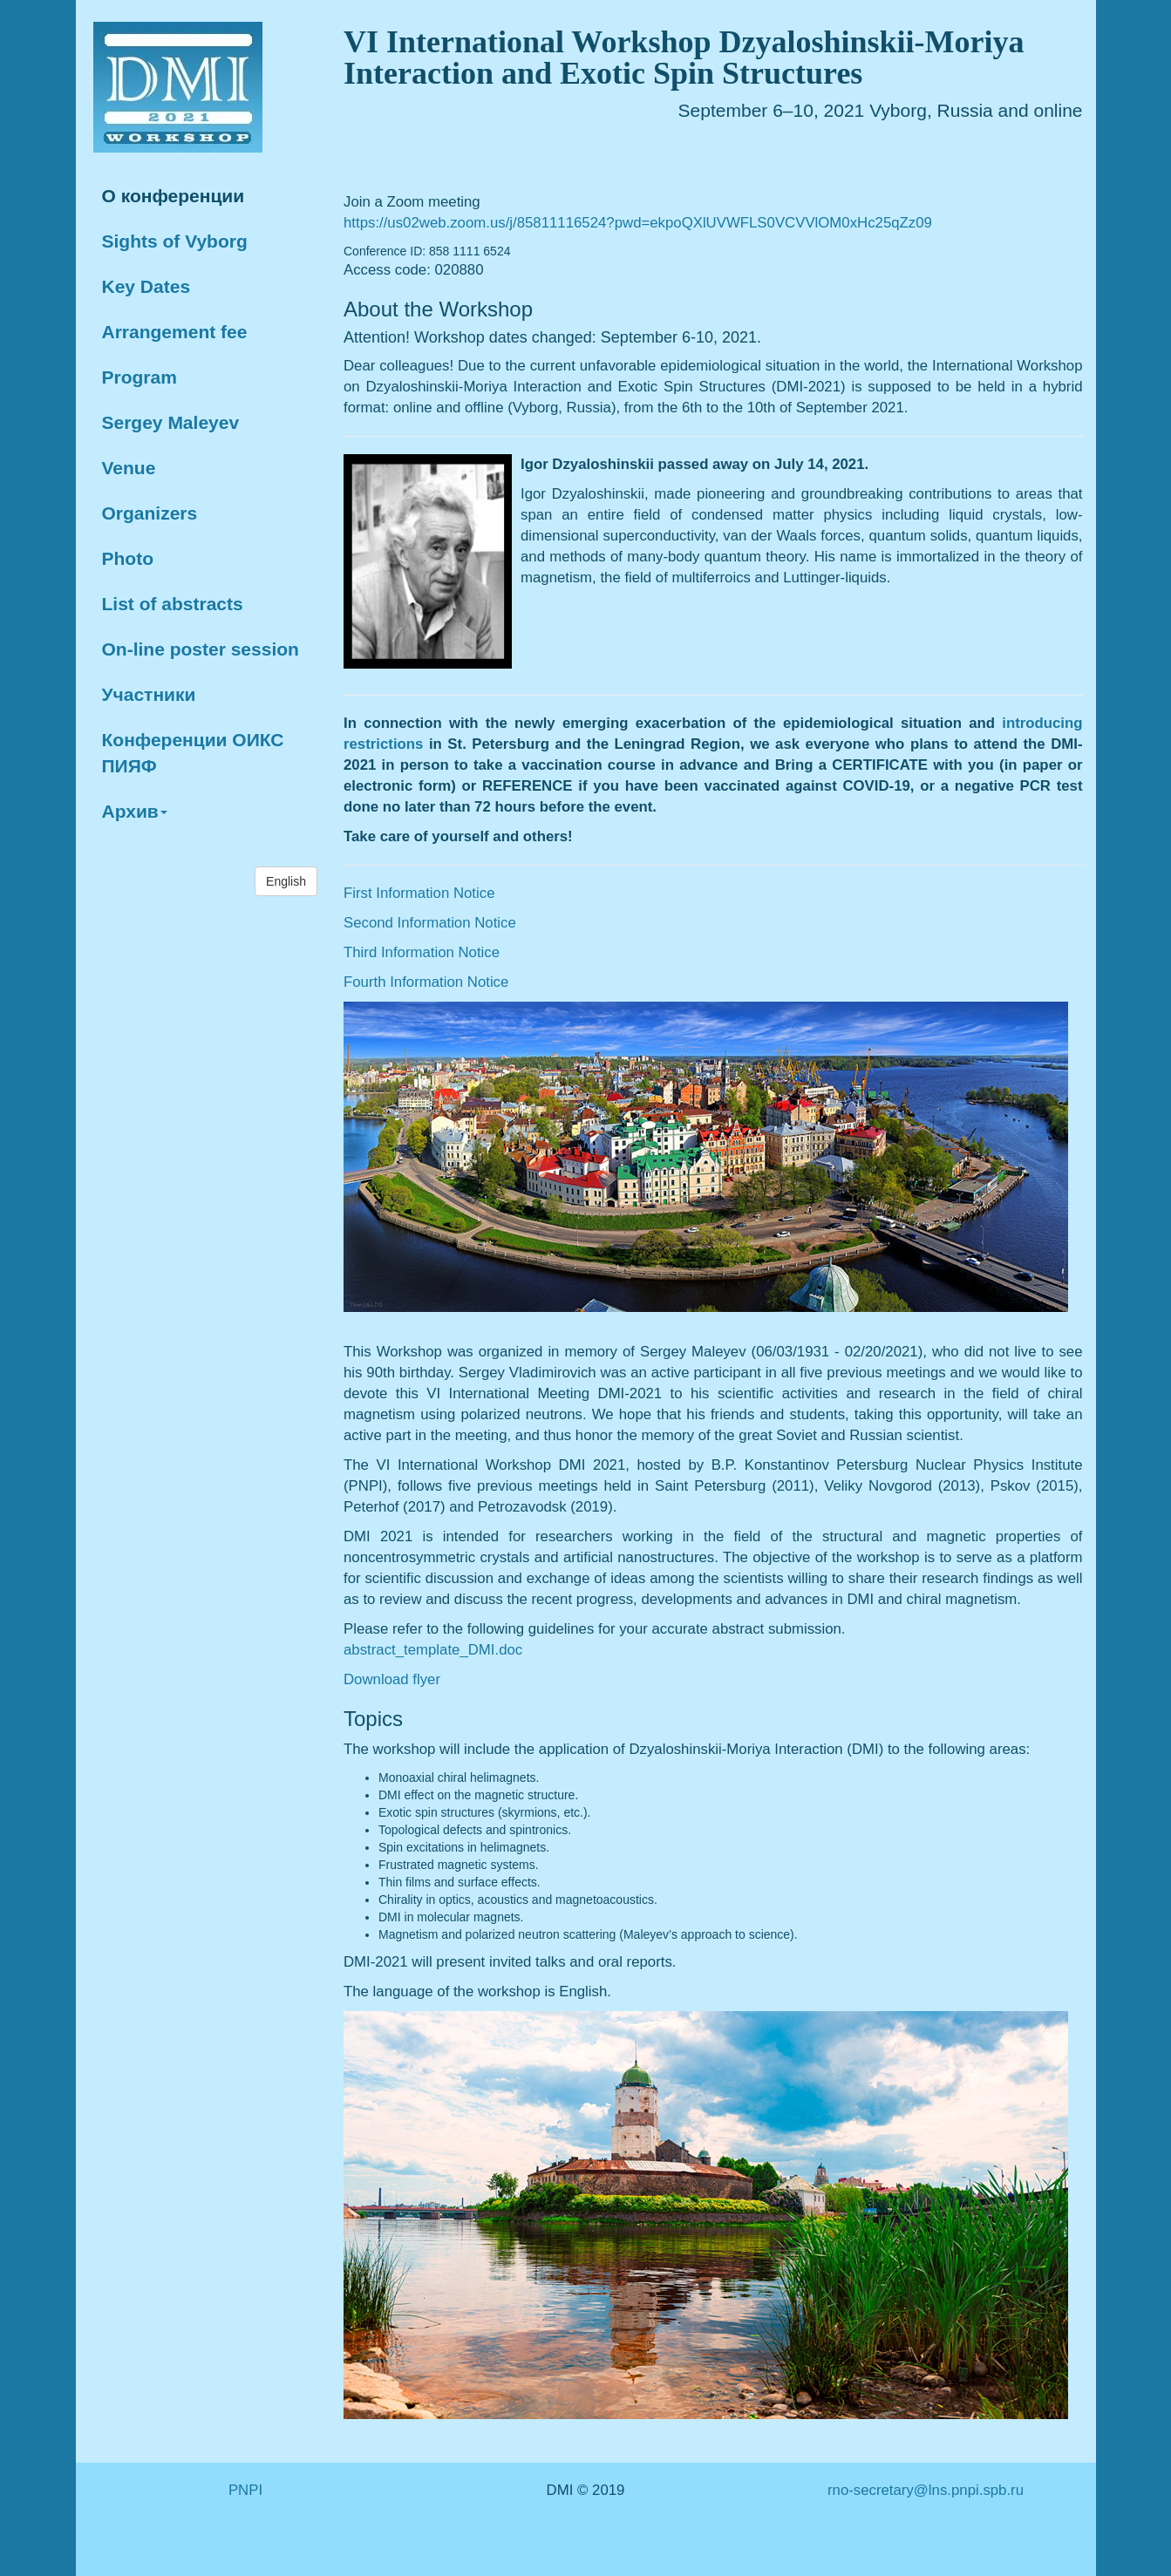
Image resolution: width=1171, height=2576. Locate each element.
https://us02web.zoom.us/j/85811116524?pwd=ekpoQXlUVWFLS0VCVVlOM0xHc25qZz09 (638, 222)
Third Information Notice (422, 952)
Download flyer (392, 1679)
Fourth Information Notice (426, 982)
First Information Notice (419, 893)
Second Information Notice (430, 922)
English (286, 881)
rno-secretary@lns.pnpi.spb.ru (925, 2490)
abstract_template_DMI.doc (433, 1649)
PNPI (245, 2490)
